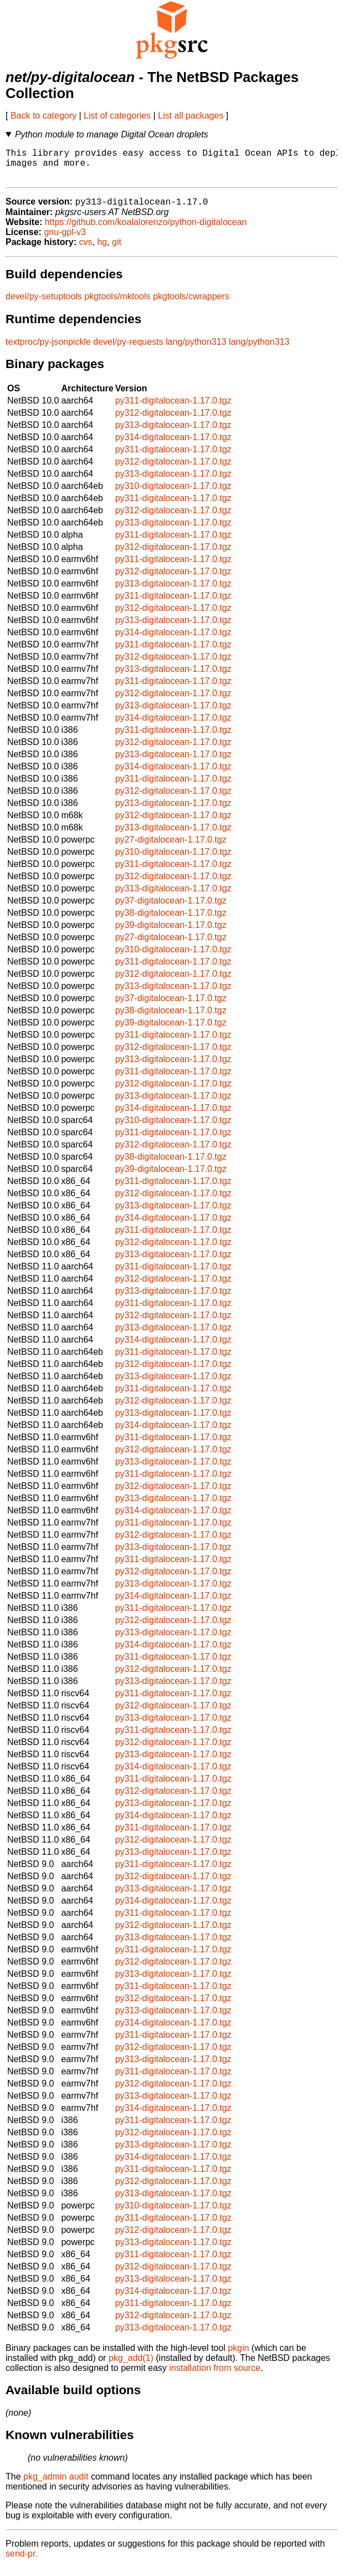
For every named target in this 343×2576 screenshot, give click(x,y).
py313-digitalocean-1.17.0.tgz (173, 433)
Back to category (43, 115)
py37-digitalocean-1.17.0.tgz (171, 909)
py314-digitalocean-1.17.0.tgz (173, 445)
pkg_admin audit (55, 2485)
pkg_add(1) (131, 2366)
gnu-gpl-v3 (65, 240)
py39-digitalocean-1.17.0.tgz (171, 933)
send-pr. (22, 2562)
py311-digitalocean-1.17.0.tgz (173, 409)
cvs (86, 250)
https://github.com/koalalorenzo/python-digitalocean (146, 230)
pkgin (238, 2356)
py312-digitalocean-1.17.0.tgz (173, 421)
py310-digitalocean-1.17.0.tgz (173, 494)
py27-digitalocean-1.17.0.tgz (171, 848)
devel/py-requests (128, 350)
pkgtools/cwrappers (191, 304)
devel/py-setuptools (44, 304)
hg (102, 250)
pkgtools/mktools (117, 304)
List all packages (190, 115)
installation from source (214, 2376)
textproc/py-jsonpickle (48, 350)
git (116, 250)
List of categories (117, 115)
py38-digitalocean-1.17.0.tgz (171, 921)
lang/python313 (196, 350)
